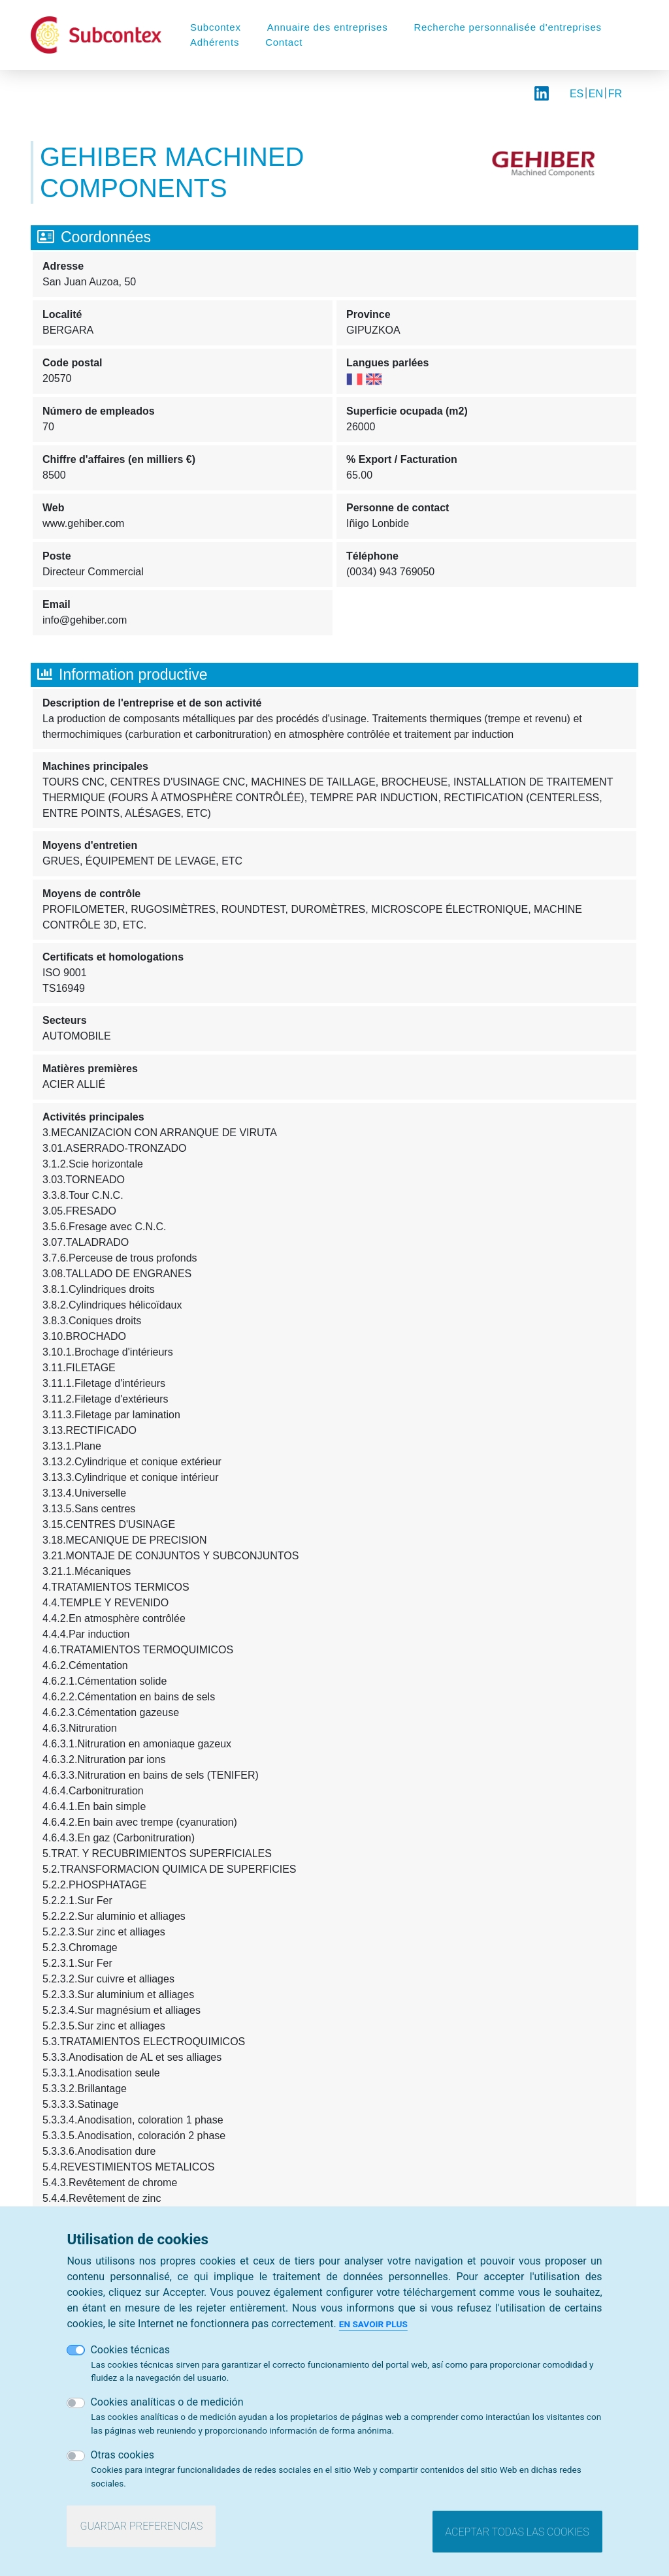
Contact (283, 42)
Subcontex (215, 27)
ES (576, 93)
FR (615, 93)
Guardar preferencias (141, 2526)
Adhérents (214, 42)
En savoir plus (373, 2324)
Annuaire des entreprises (327, 27)
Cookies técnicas (130, 2350)
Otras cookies (122, 2455)
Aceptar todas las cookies (517, 2532)
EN (596, 93)
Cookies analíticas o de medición (166, 2402)
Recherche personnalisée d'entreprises (507, 27)
